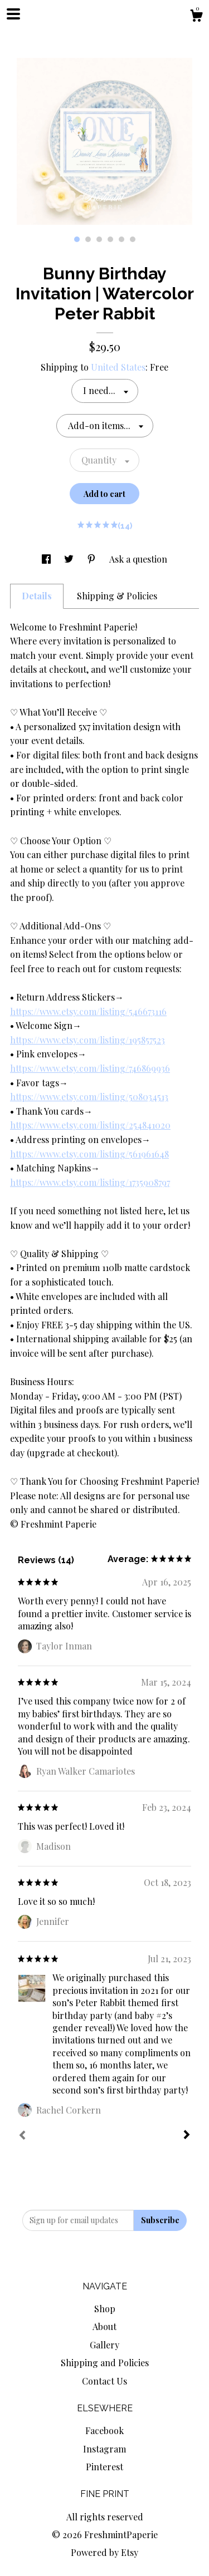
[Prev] (22, 2136)
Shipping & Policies (117, 596)
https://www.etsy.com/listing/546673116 (88, 1011)
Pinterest (104, 2466)
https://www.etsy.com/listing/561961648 (89, 1154)
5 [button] (121, 239)
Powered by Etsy (104, 2552)
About (104, 2326)
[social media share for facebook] (47, 559)
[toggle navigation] (13, 13)
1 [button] (77, 239)
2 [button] (88, 239)
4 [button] (110, 239)
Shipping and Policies (105, 2362)
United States (118, 367)
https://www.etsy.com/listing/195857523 (87, 1040)
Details (37, 596)
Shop (104, 2308)
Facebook (104, 2430)
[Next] (186, 2136)
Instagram (104, 2449)
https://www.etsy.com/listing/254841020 (90, 1125)
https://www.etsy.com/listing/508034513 (89, 1096)
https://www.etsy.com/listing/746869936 (90, 1068)
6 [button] (132, 239)
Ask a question (138, 559)
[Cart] (196, 17)
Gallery (104, 2345)
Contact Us (104, 2381)
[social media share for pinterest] (92, 559)
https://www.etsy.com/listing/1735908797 (90, 1182)
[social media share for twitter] (70, 559)
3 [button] (99, 239)
